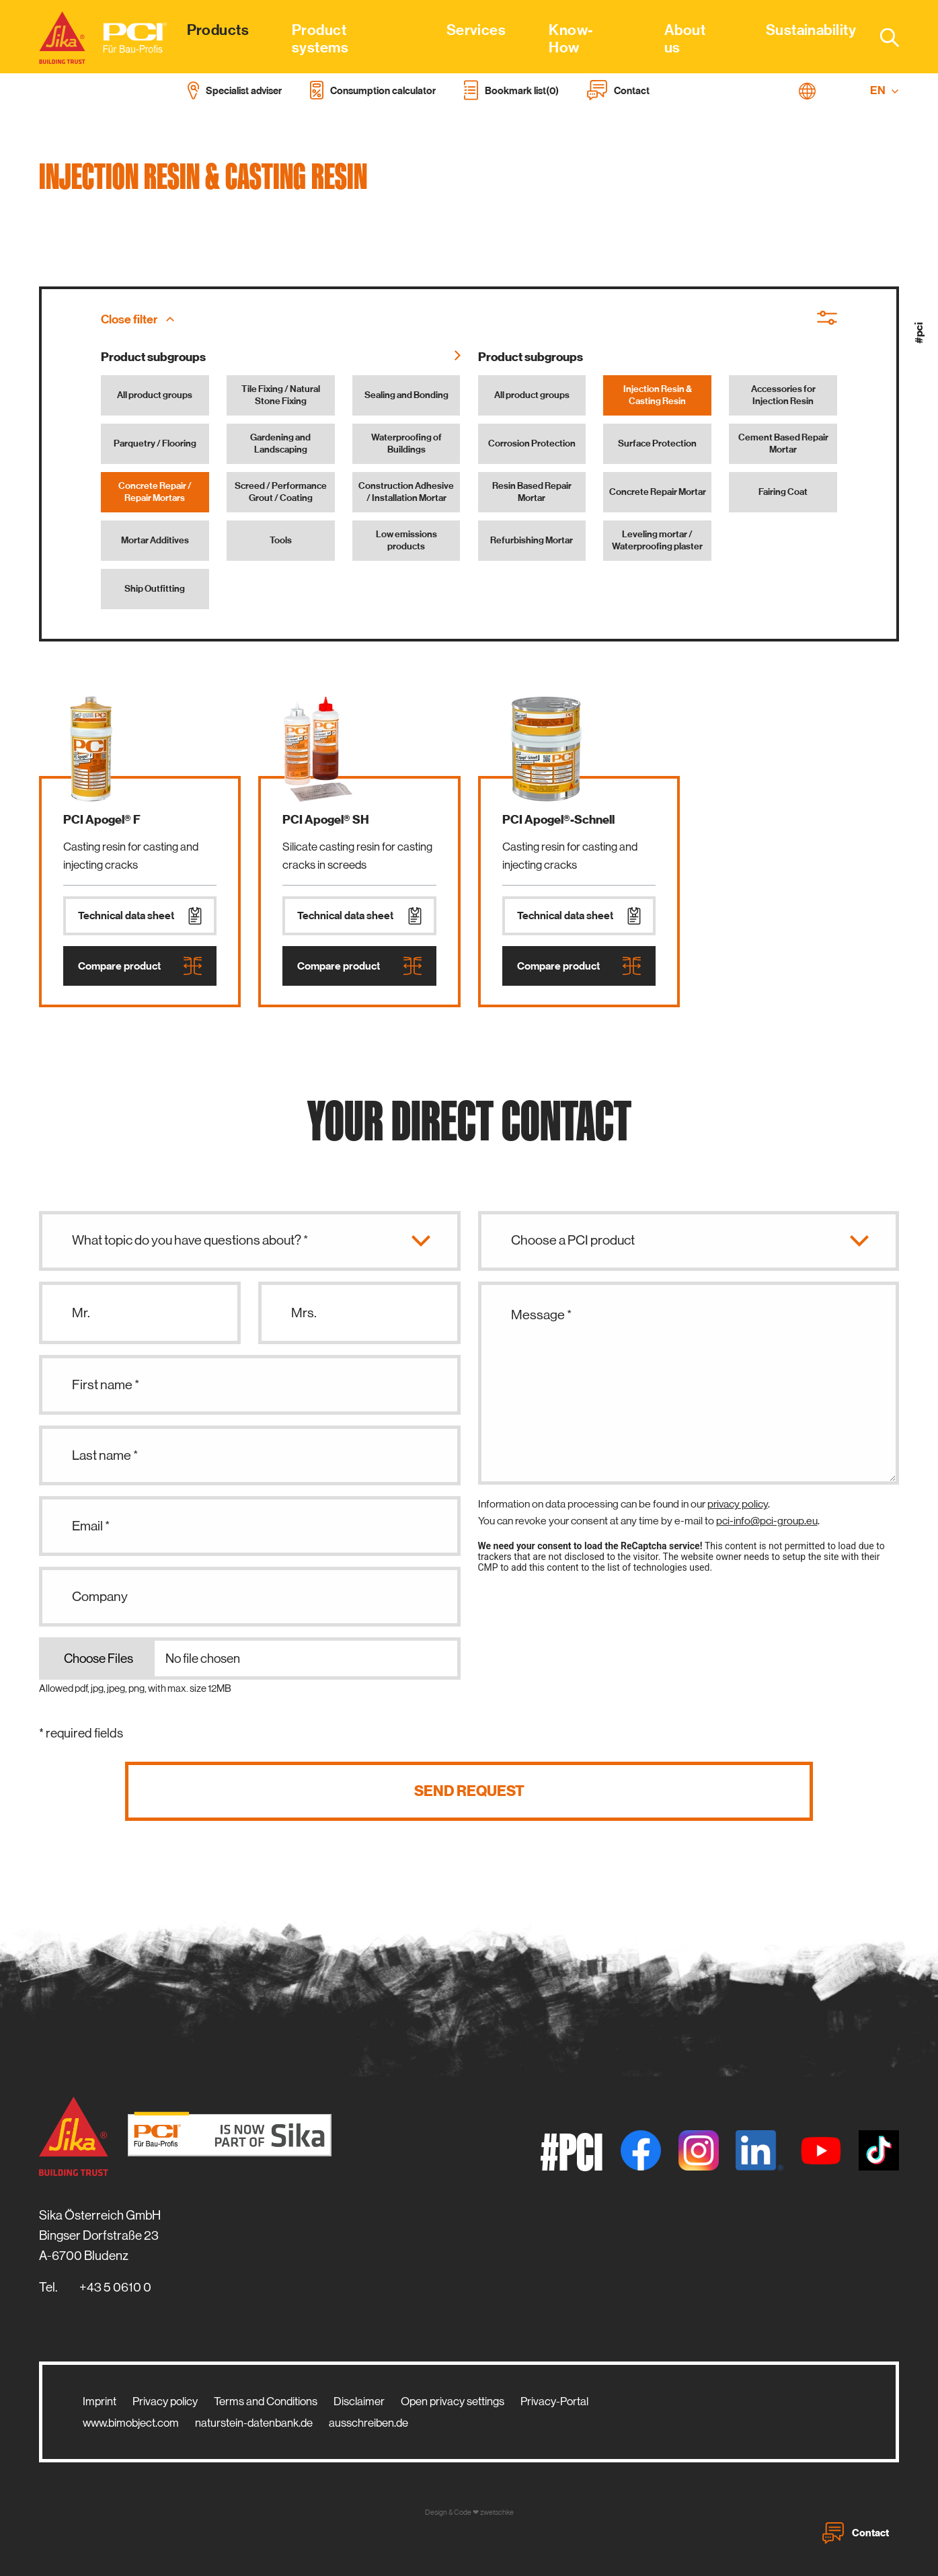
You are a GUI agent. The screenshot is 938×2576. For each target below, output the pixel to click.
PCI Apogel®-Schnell (558, 819)
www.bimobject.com (131, 2422)
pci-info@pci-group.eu (767, 1520)
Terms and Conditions (265, 2401)
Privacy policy (165, 2401)
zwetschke (497, 2512)
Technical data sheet (140, 916)
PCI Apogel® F (102, 819)
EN (884, 90)
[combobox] (881, 37)
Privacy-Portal (554, 2401)
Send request (469, 1791)
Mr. (81, 1313)
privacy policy (737, 1503)
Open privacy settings (452, 2401)
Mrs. (304, 1313)
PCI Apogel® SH (325, 819)
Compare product (140, 966)
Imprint (99, 2401)
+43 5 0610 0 (115, 2287)
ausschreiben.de (368, 2422)
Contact (855, 2533)
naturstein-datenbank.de (254, 2422)
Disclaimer (359, 2401)
